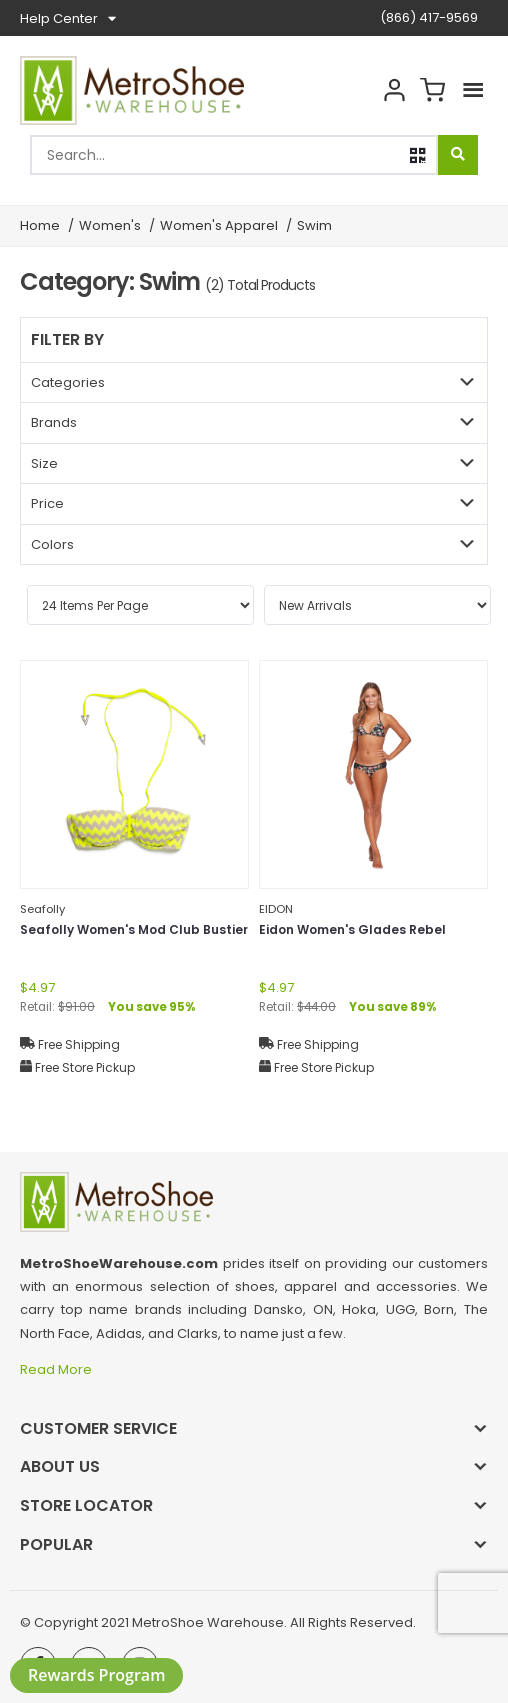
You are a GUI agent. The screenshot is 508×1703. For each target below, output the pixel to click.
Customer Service (98, 1428)
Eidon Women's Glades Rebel (352, 929)
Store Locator (86, 1505)
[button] (418, 155)
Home (40, 225)
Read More (57, 1369)
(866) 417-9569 (429, 17)
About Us (60, 1466)
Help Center (68, 19)
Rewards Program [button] (96, 1675)
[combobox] (234, 155)
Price (47, 503)
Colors (52, 544)
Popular (56, 1544)
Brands (54, 422)
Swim (314, 225)
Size (44, 463)
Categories (68, 382)
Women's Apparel (219, 225)
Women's (110, 225)
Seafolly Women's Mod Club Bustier (134, 929)
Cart (432, 90)
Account (394, 90)
